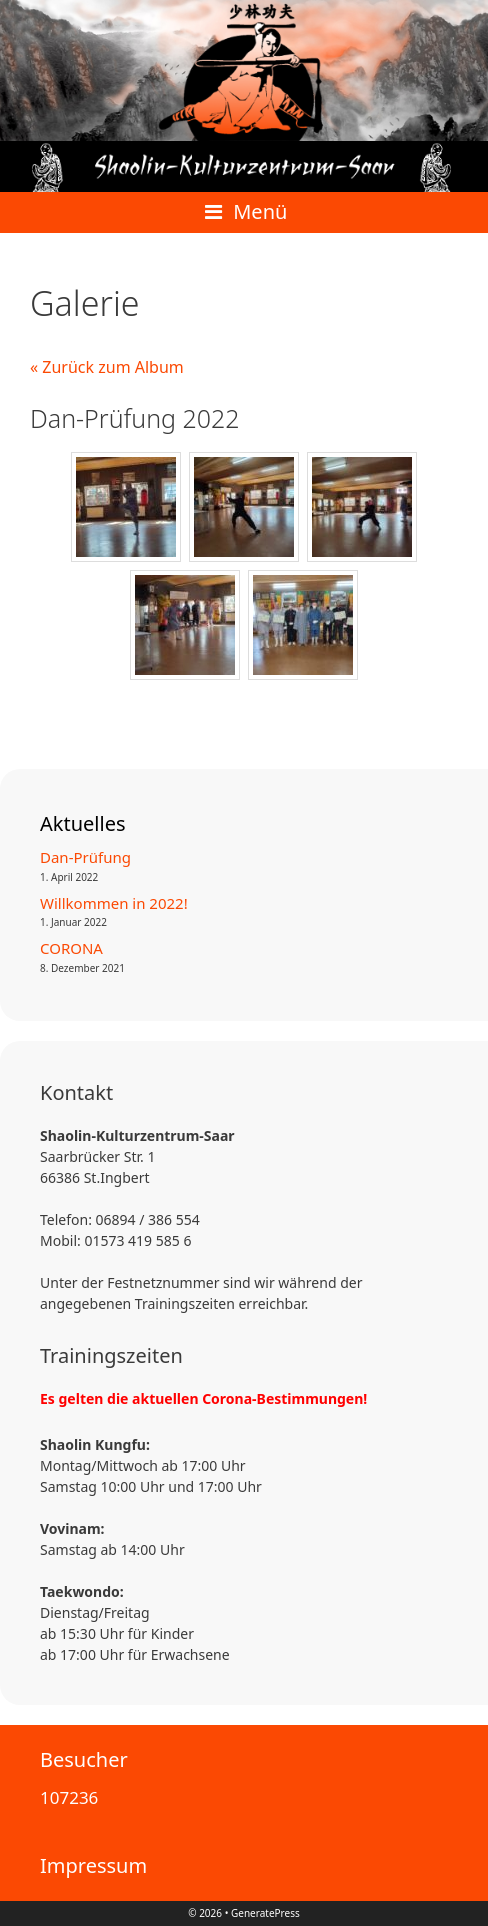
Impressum (93, 1865)
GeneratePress (265, 1913)
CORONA (71, 948)
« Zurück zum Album (107, 367)
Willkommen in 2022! (114, 903)
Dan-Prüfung (85, 857)
